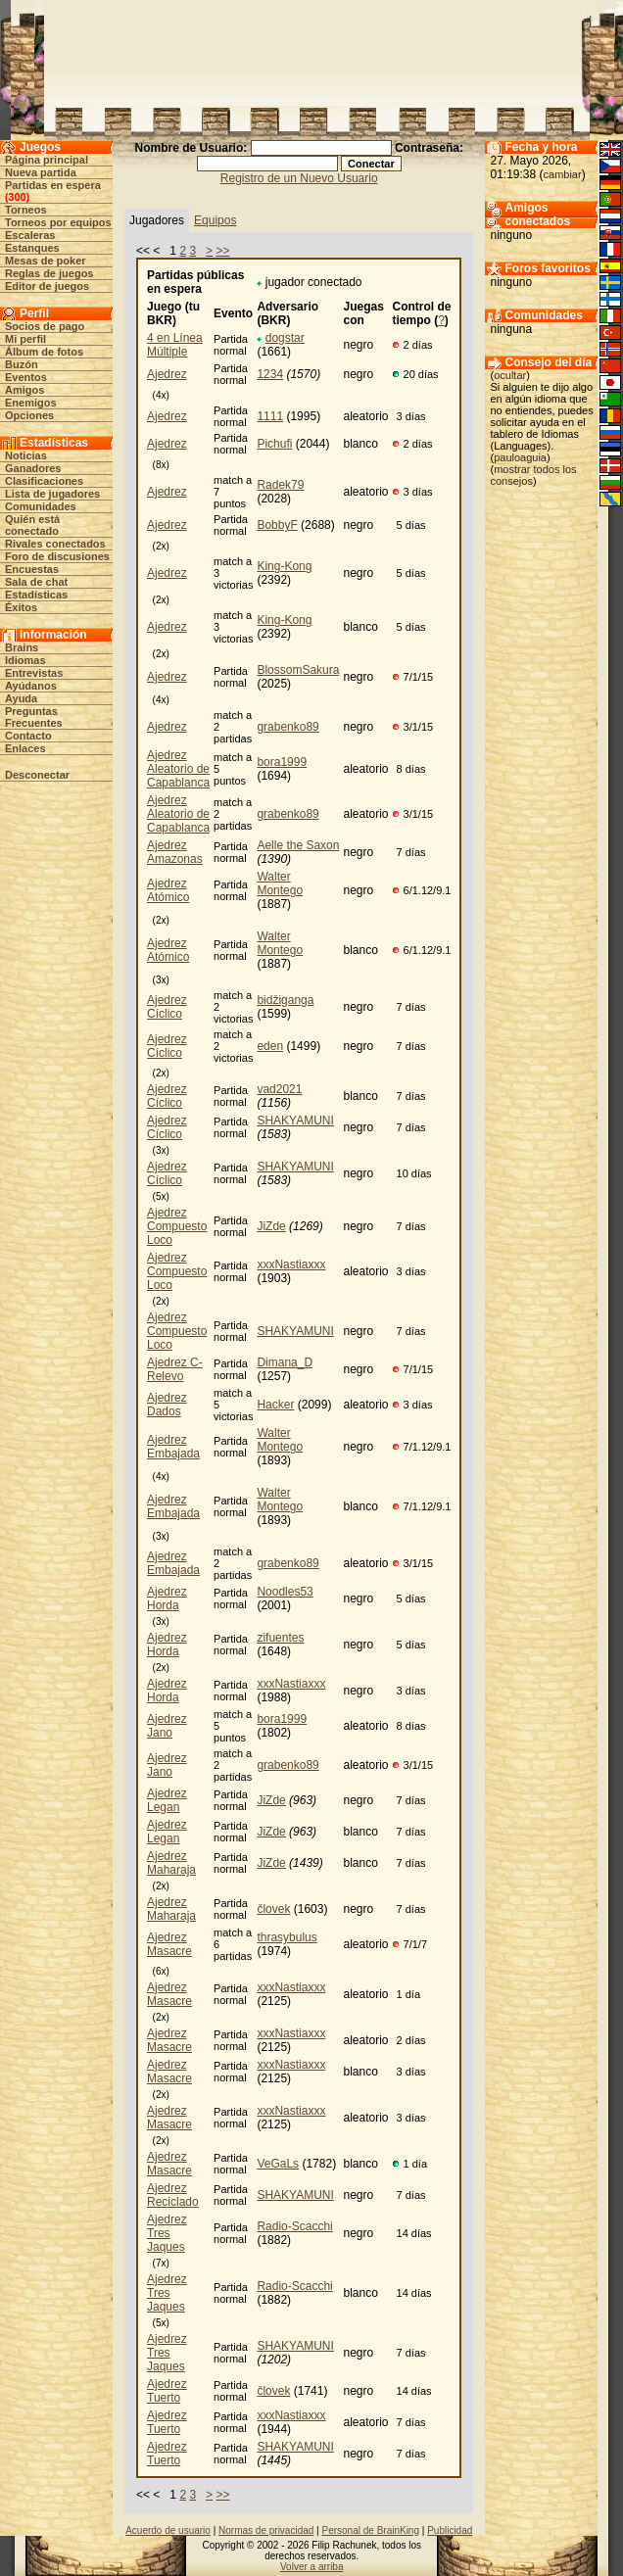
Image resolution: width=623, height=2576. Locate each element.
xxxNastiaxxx (291, 1264)
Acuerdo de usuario (168, 2530)
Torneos (26, 209)
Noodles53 (284, 1591)
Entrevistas (34, 673)
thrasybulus (286, 1937)
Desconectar (37, 775)
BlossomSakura (298, 670)
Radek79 (280, 485)
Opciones (29, 415)
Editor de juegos (47, 286)
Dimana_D (284, 1362)
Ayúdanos (31, 686)
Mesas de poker (45, 260)
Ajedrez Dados (167, 1404)
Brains (21, 647)
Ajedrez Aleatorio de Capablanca (178, 768)
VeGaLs (278, 2164)
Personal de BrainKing (370, 2530)
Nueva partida (40, 172)
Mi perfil (25, 339)
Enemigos (31, 402)
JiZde (271, 1226)
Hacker (275, 1404)
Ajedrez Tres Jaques (167, 2233)
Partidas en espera (53, 185)
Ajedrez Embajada (173, 1446)
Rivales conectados (55, 543)
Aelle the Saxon (298, 845)
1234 (270, 374)
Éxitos (21, 607)
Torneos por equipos (58, 222)
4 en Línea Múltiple (175, 344)
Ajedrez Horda (167, 1598)
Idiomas (25, 660)
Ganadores (33, 468)
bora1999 (282, 762)
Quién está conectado (32, 525)
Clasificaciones (44, 481)
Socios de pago (44, 326)
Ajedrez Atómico (168, 890)
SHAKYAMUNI (295, 1120)
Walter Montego (280, 883)
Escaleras (30, 235)
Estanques (32, 248)
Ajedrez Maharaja (171, 1863)
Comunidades (40, 506)
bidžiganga (285, 1000)
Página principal (46, 160)
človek (273, 1909)
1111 (270, 416)
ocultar (510, 375)
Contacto (28, 735)
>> (222, 251)
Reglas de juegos (49, 273)
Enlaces (25, 748)
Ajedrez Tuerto (167, 2391)
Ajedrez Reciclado (173, 2195)
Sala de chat (36, 582)
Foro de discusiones (57, 556)
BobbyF (277, 525)
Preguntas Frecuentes (34, 717)
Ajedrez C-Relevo (175, 1369)
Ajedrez (167, 374)
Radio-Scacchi (294, 2226)
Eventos (26, 377)
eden (270, 1046)
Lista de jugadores (52, 494)
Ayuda (21, 698)
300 (16, 197)
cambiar (563, 174)
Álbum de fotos (44, 352)
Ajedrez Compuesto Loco (177, 1226)
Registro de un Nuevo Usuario (299, 178)
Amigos (24, 390)
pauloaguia (520, 457)
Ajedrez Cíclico (167, 1007)
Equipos (215, 220)
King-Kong (284, 566)
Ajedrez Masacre (169, 1944)
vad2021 (279, 1089)
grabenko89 (287, 727)
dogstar (285, 338)
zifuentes (280, 1638)
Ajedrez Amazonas (175, 852)
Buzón (21, 364)
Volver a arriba (311, 2566)
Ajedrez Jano (167, 1726)
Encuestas (32, 569)
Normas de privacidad (265, 2530)
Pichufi (274, 444)
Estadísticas (36, 594)
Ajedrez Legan (167, 1800)
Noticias (26, 455)
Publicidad (449, 2530)
